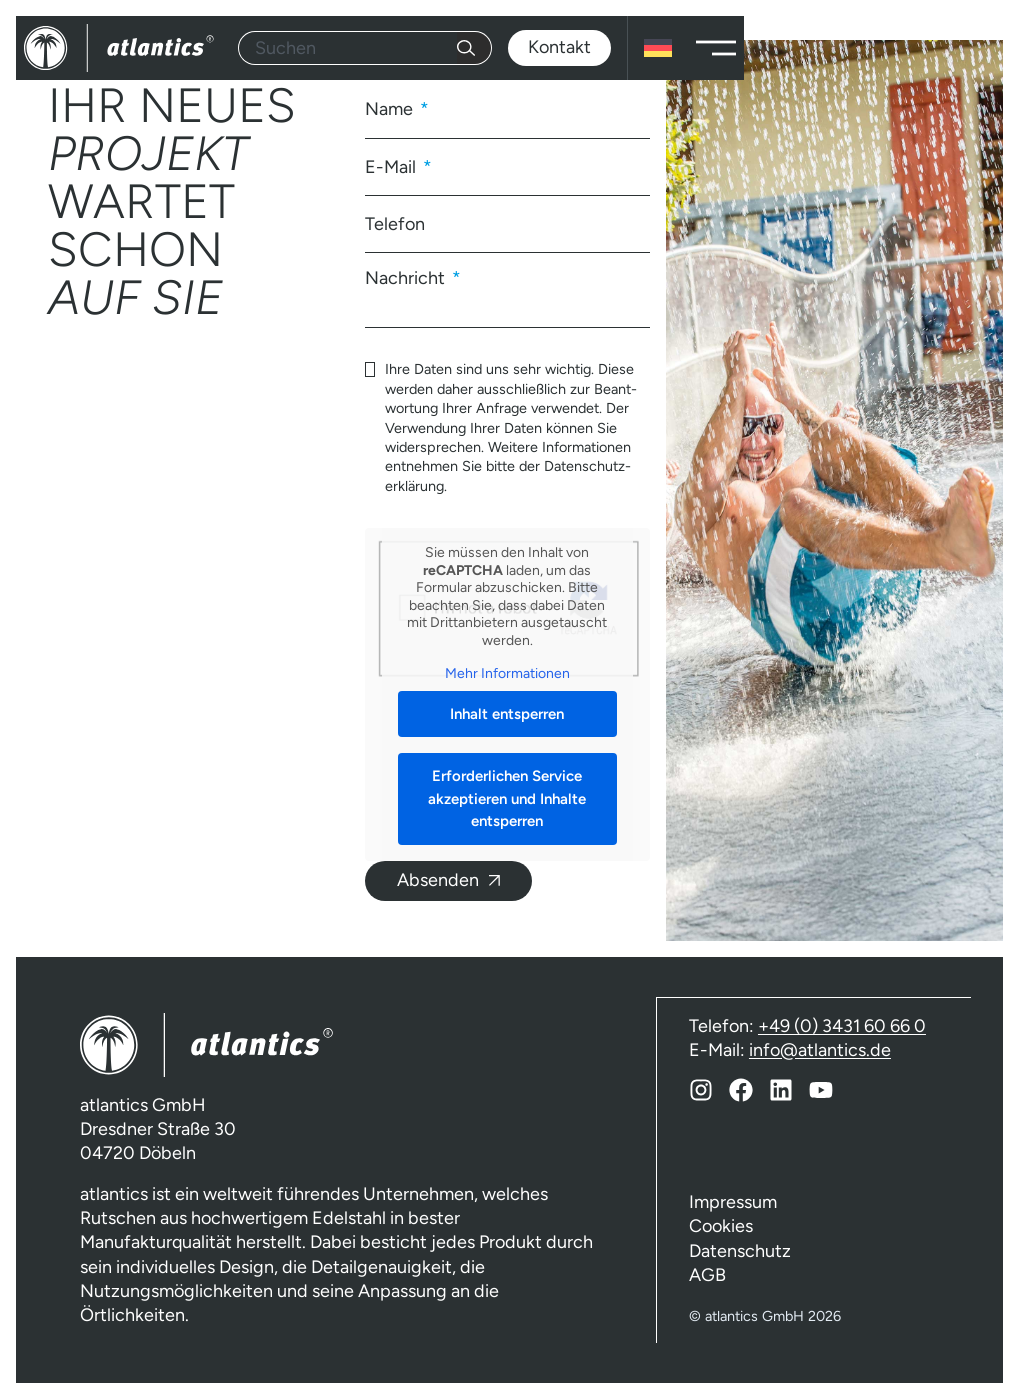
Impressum (733, 1202)
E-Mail (392, 167)
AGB (707, 1275)
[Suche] (474, 48)
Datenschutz (740, 1251)
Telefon (395, 224)
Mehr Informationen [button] (507, 673)
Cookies (721, 1226)
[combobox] (347, 48)
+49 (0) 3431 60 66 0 (842, 1025)
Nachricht (407, 277)
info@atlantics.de (820, 1049)
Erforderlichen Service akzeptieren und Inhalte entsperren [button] (507, 798)
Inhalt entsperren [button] (507, 714)
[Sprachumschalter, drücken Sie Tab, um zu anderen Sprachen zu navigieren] (658, 48)
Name (391, 109)
